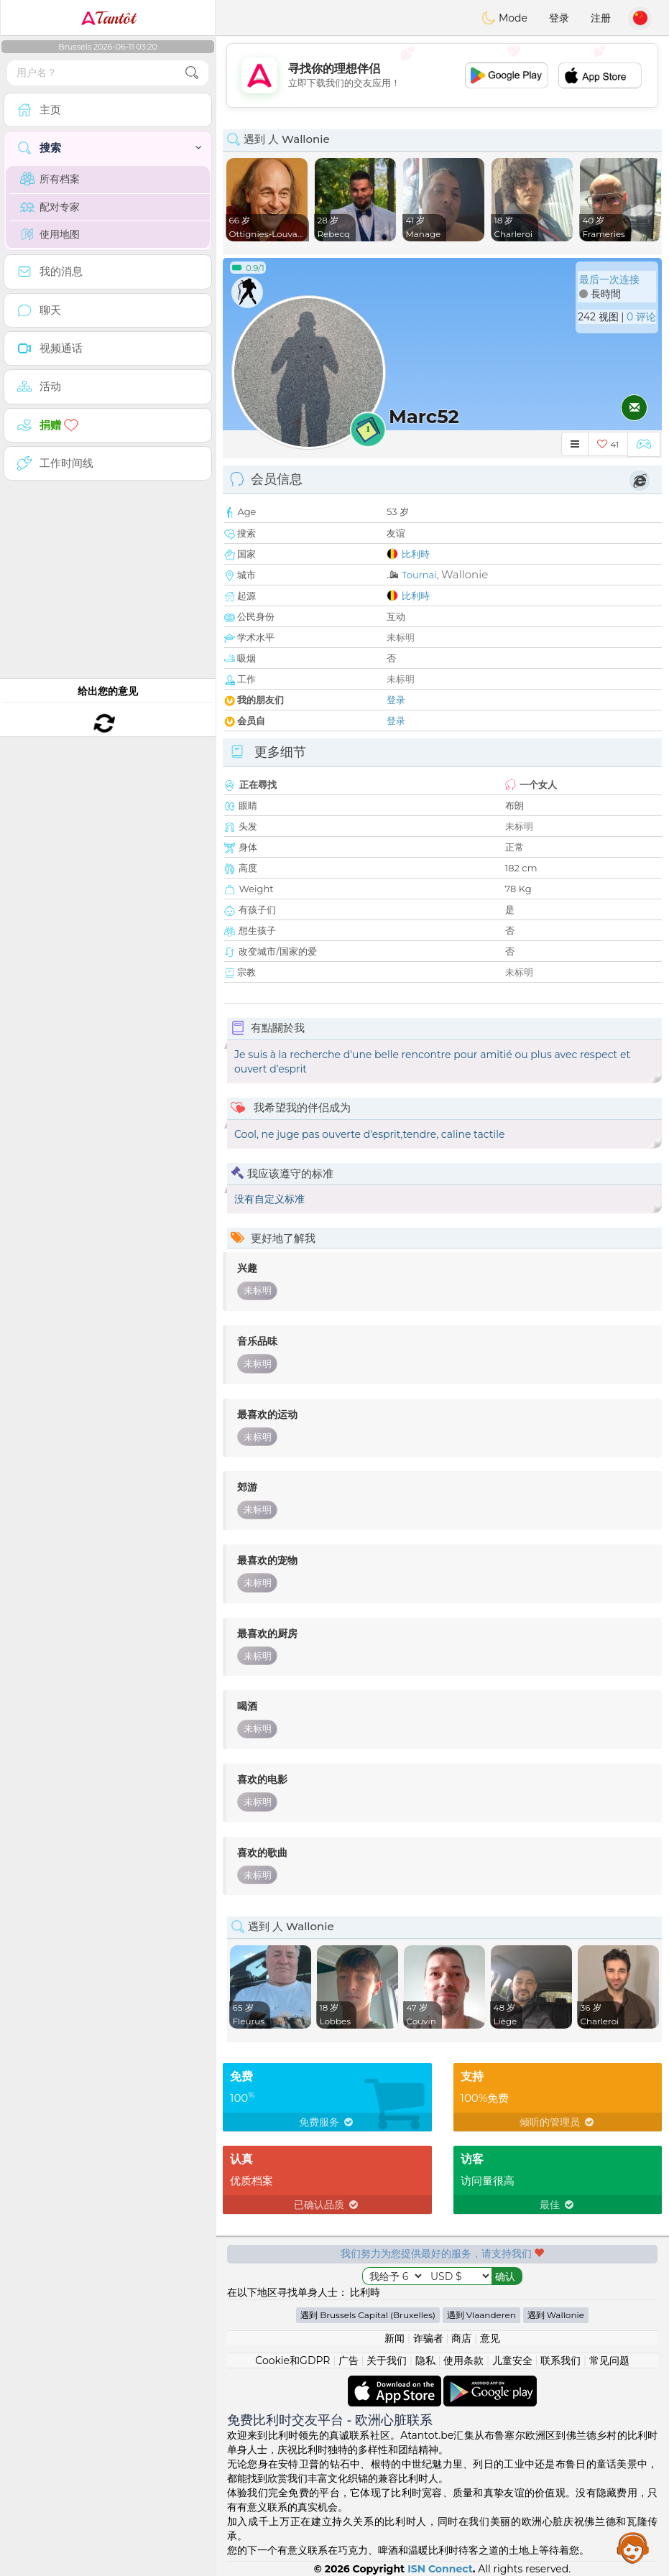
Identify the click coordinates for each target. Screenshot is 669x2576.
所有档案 (50, 179)
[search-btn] (191, 72)
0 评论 (641, 316)
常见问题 (609, 2360)
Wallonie (464, 574)
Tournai (419, 574)
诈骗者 (428, 2338)
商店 (461, 2338)
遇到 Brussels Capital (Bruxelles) (367, 2314)
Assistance (633, 2547)
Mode (504, 18)
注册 (601, 17)
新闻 (394, 2338)
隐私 (425, 2360)
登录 (559, 17)
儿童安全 (512, 2360)
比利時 (416, 554)
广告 (348, 2360)
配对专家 (50, 207)
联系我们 (560, 2360)
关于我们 (386, 2360)
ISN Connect (440, 2568)
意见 (490, 2338)
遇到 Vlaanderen (481, 2314)
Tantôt (108, 18)
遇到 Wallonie (555, 2314)
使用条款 (463, 2360)
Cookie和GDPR (292, 2360)
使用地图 (50, 234)
